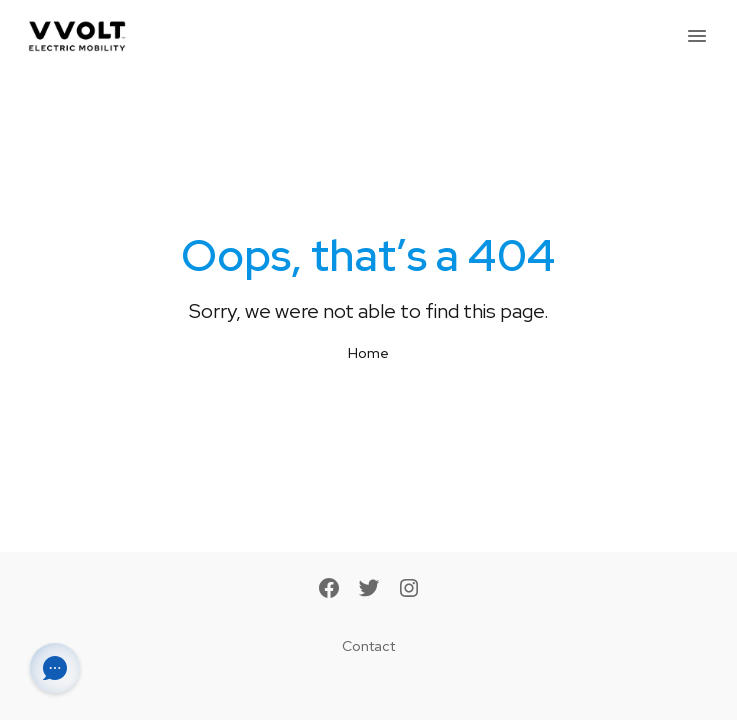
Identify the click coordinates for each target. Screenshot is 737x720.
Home (368, 353)
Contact (368, 646)
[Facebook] (329, 590)
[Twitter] (369, 590)
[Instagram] (409, 590)
